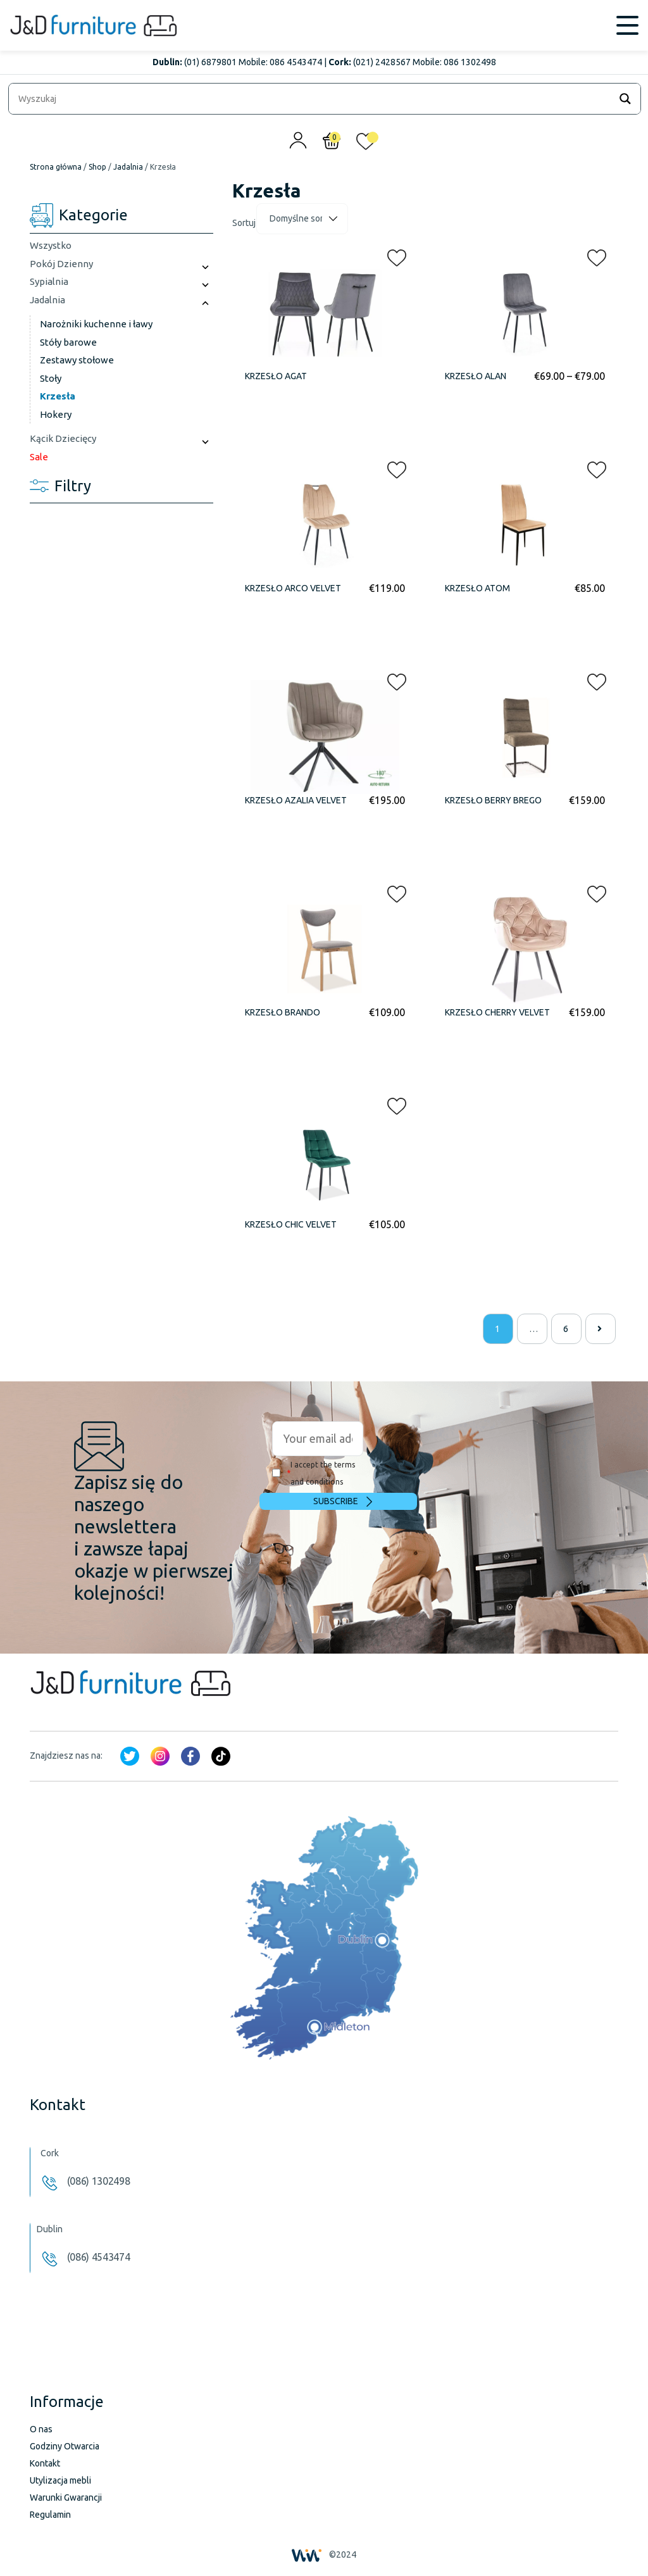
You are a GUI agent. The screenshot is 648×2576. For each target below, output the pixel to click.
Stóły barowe (68, 342)
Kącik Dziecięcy (63, 438)
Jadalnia (128, 167)
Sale (39, 456)
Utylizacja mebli (60, 2480)
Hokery (56, 414)
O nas (41, 2429)
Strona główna (56, 167)
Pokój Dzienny (61, 263)
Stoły (50, 378)
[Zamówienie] (302, 218)
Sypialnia (49, 281)
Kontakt (45, 2463)
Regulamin (50, 2515)
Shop (97, 167)
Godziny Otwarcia (64, 2446)
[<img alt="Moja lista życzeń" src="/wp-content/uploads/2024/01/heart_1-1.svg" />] (365, 144)
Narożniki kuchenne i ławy (96, 323)
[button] (393, 255)
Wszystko (51, 245)
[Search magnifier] (625, 99)
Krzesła (57, 396)
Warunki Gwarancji (66, 2497)
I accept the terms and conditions (313, 1473)
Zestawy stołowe (77, 360)
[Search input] (312, 99)
